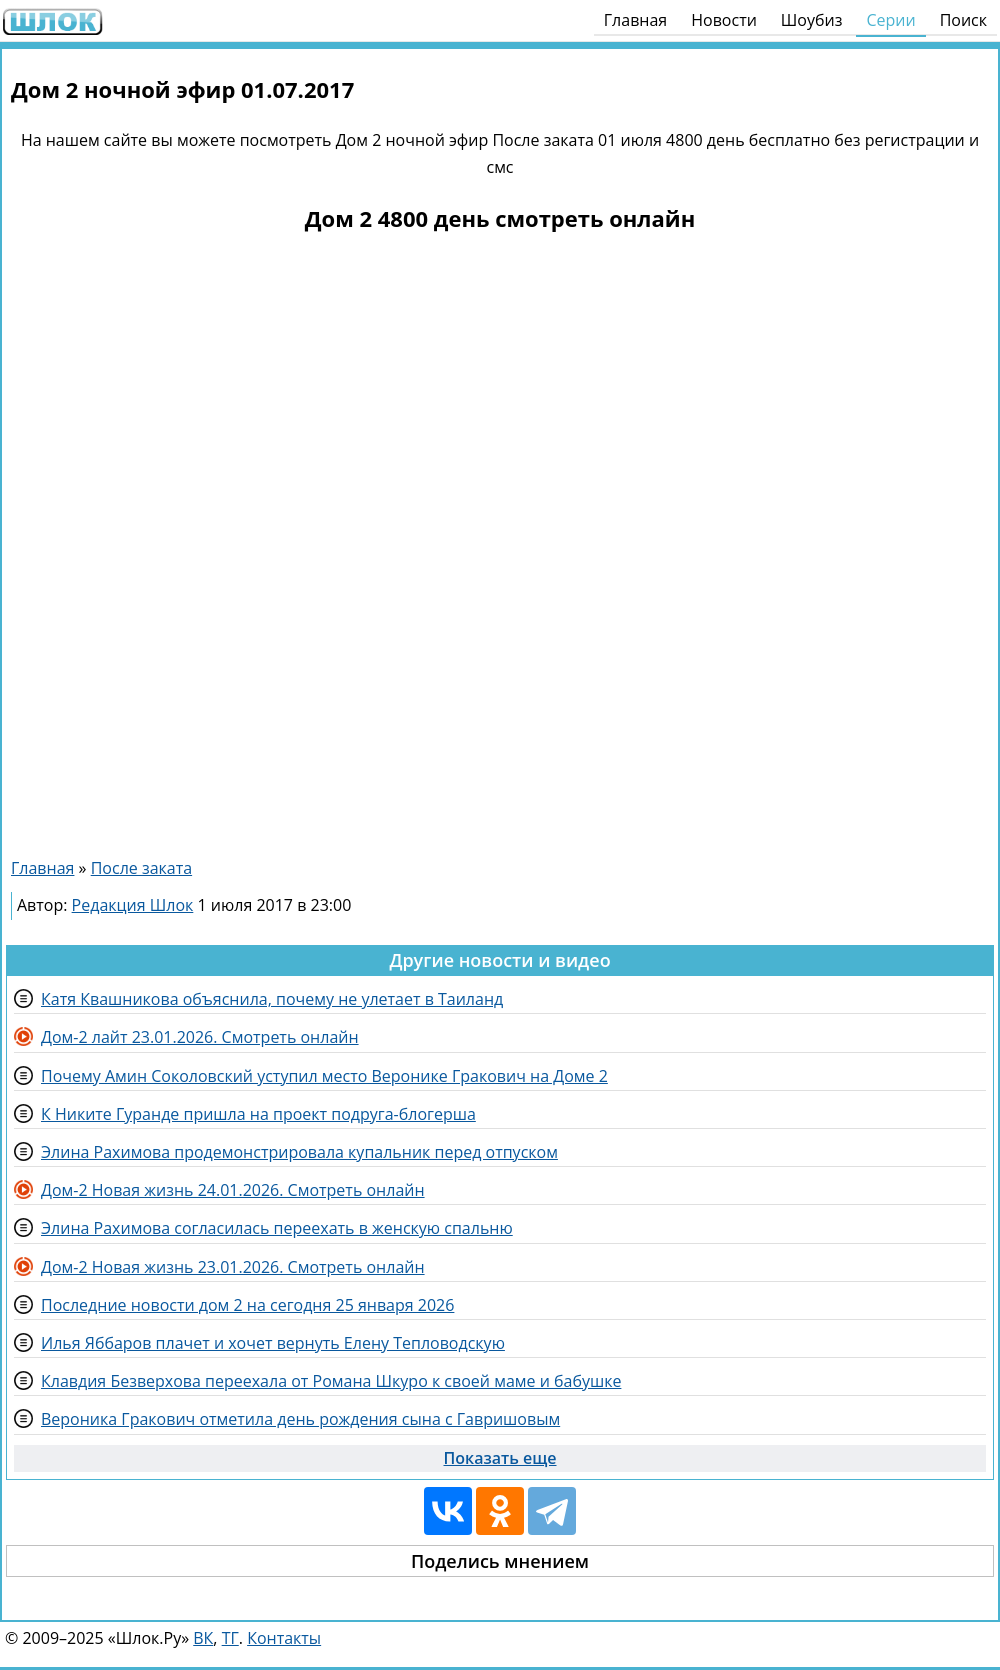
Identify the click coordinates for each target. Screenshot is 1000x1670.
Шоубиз (812, 20)
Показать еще (500, 1458)
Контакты (284, 1638)
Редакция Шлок (133, 905)
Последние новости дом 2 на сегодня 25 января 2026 (247, 1305)
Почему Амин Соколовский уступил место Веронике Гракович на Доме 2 (324, 1076)
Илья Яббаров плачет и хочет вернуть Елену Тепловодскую (273, 1343)
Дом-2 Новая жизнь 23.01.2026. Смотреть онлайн (233, 1267)
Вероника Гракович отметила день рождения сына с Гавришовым (300, 1419)
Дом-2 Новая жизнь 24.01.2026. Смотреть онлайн (233, 1190)
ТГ (230, 1638)
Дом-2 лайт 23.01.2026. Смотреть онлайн (200, 1037)
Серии (890, 20)
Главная (635, 20)
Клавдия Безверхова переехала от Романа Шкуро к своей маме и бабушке (331, 1381)
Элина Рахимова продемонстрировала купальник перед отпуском (299, 1152)
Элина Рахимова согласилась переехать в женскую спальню (277, 1228)
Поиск (963, 20)
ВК (203, 1638)
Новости (724, 20)
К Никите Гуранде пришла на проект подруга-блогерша (258, 1114)
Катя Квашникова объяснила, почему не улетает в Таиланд (272, 999)
